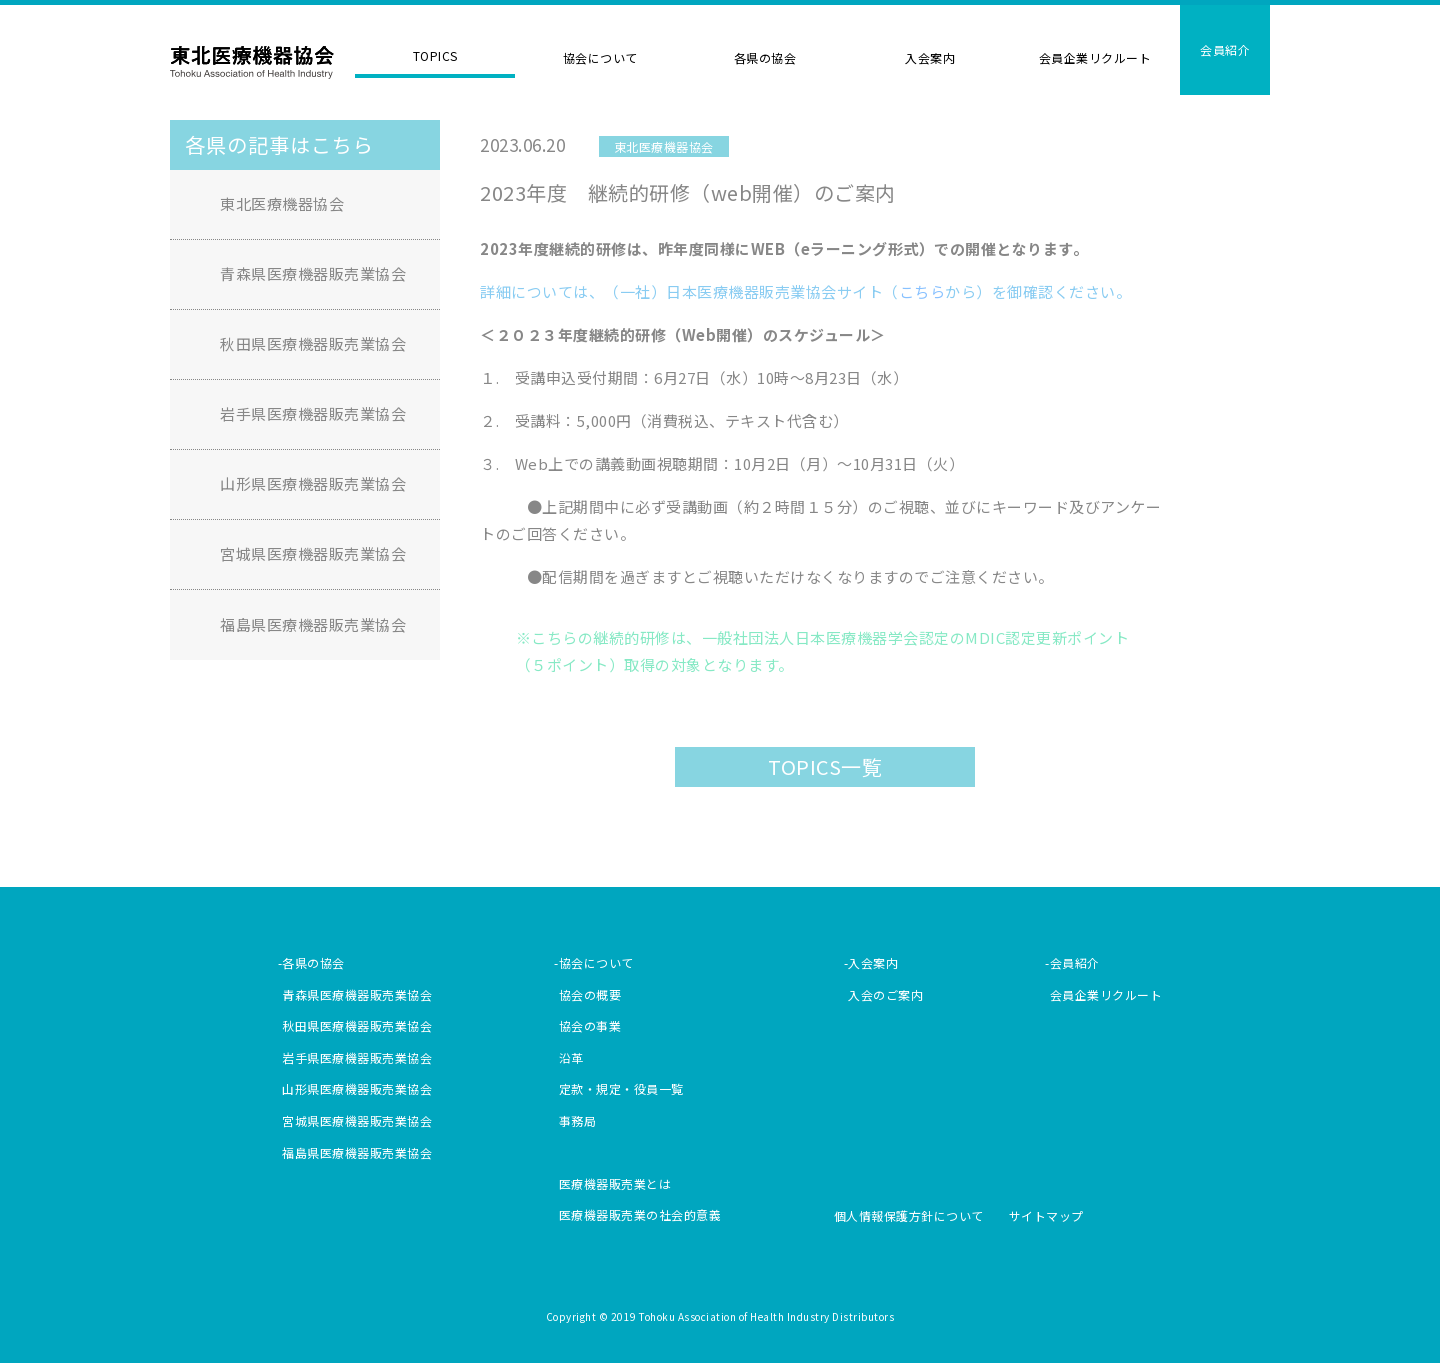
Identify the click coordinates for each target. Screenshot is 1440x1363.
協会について (600, 57)
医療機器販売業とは (615, 1183)
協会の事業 (590, 1025)
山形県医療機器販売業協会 (313, 483)
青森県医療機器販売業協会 (313, 273)
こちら (922, 291)
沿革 (571, 1057)
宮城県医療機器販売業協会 (313, 553)
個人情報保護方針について (909, 1215)
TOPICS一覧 (825, 766)
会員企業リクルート (1095, 57)
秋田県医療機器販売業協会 (313, 343)
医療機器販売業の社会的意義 (640, 1214)
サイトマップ (1046, 1215)
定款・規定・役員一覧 (621, 1088)
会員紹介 (1225, 49)
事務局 (578, 1120)
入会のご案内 (885, 994)
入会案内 (930, 57)
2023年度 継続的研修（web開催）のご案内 (688, 192)
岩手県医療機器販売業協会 (313, 413)
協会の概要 (590, 994)
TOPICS (435, 55)
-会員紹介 (1072, 962)
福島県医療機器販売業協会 (313, 624)
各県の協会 (765, 57)
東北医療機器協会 (252, 63)
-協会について (594, 962)
